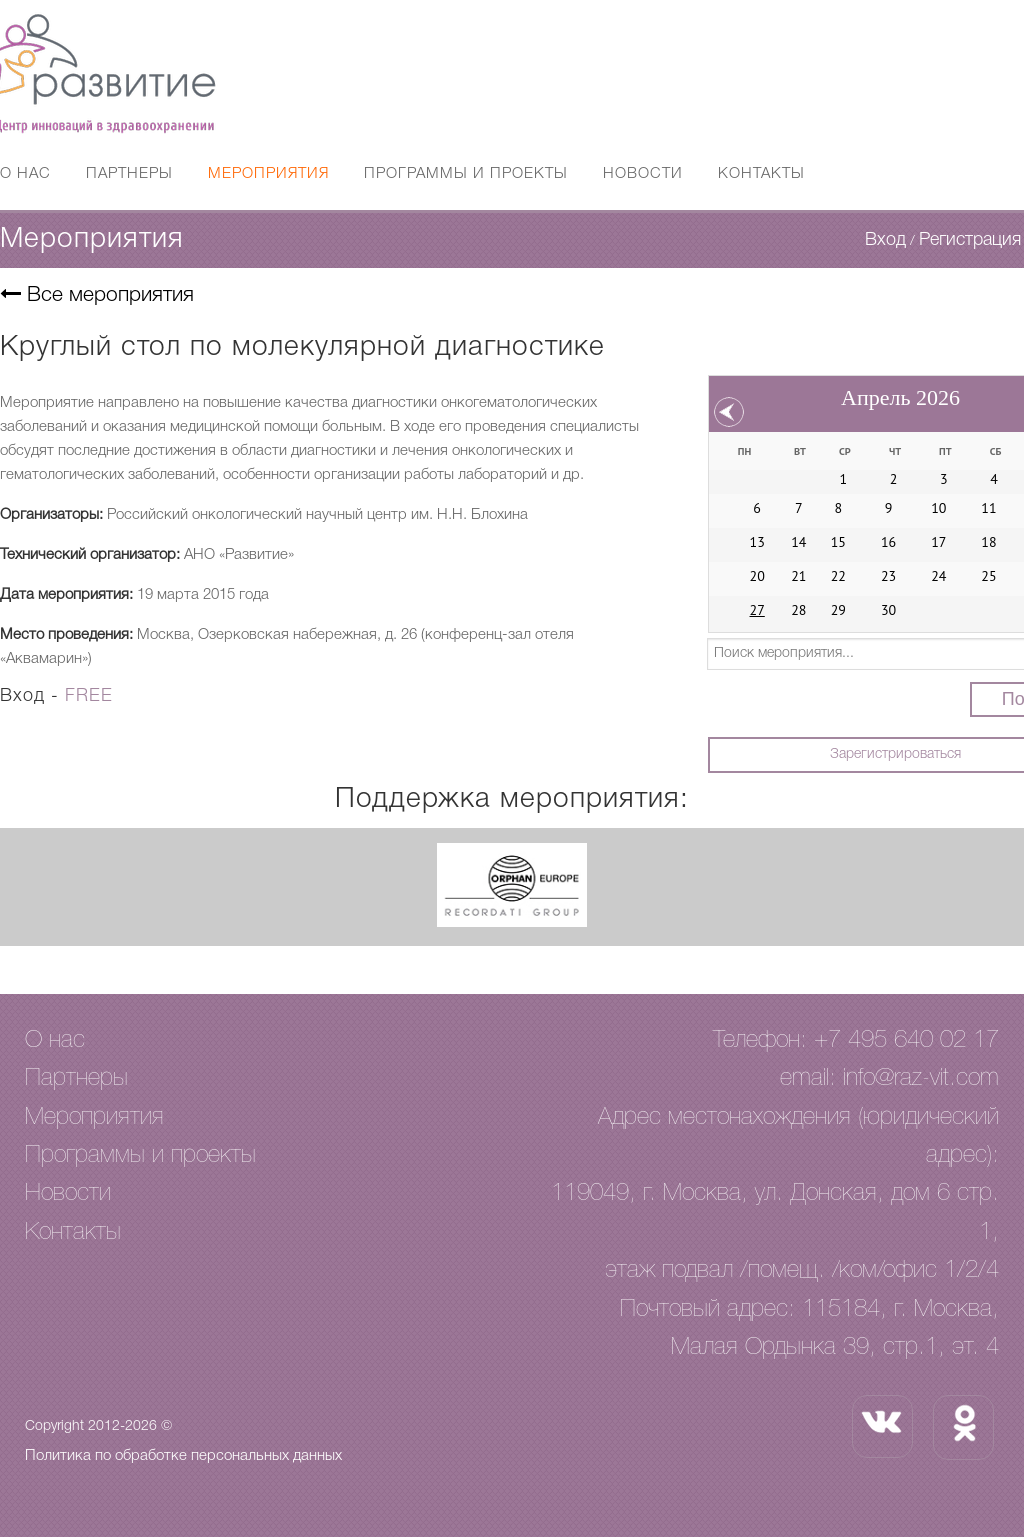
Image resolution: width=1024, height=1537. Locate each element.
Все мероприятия (97, 295)
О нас (25, 174)
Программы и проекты (466, 174)
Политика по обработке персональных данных (183, 1456)
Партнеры (129, 174)
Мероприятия (268, 174)
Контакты (761, 174)
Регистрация (970, 240)
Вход (885, 240)
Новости (643, 174)
